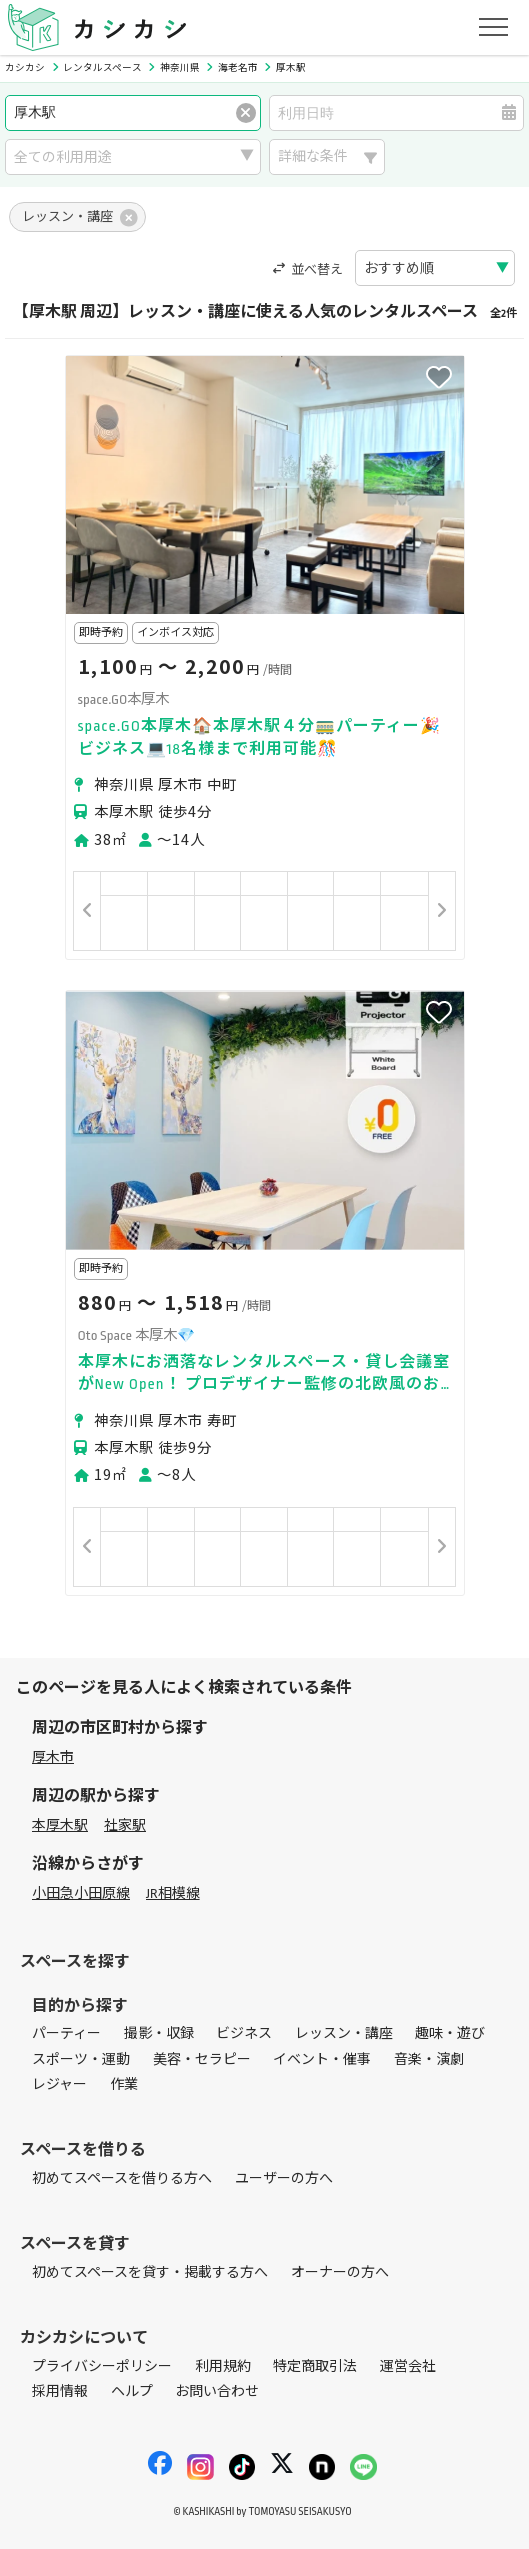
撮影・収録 (159, 2033)
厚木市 (53, 1757)
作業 (124, 2084)
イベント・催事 (322, 2059)
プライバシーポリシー (102, 2366)
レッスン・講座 (344, 2033)
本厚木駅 (60, 1825)
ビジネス (244, 2033)
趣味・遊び (450, 2033)
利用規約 (223, 2366)
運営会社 (408, 2366)
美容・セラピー (202, 2059)
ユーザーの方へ (284, 2178)
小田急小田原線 (81, 1893)
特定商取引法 (315, 2366)
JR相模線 (173, 1893)
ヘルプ (132, 2391)
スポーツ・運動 (81, 2059)
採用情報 (60, 2391)
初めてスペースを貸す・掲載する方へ (150, 2272)
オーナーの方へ (340, 2272)
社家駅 (125, 1825)
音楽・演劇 (429, 2059)
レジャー (59, 2084)
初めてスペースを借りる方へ (122, 2178)
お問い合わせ (217, 2391)
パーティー (66, 2033)
